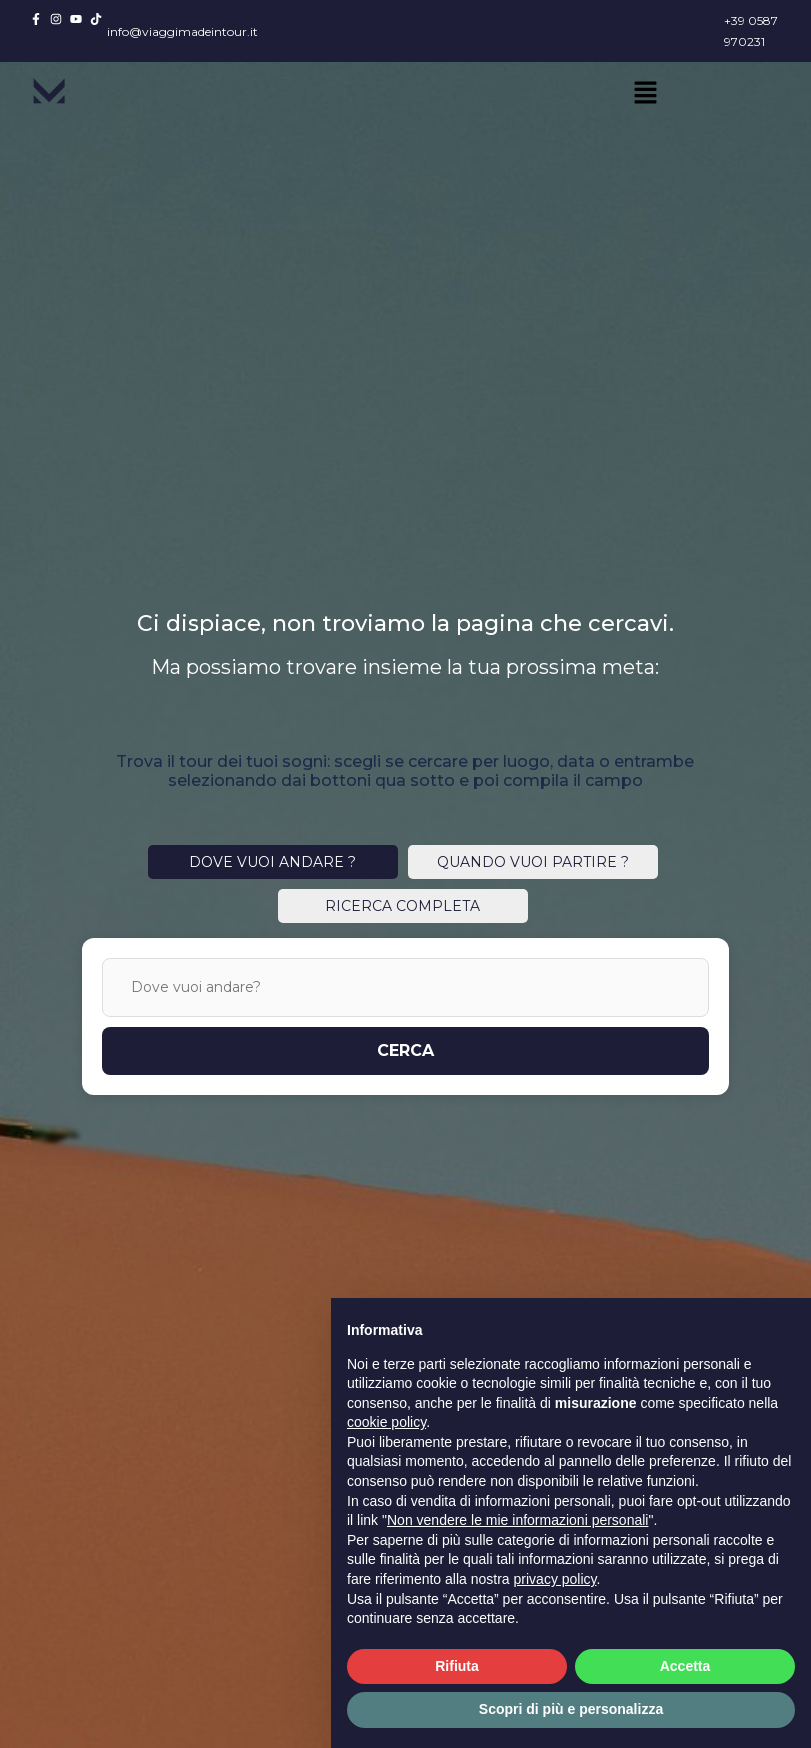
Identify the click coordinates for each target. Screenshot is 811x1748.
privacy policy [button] (555, 1579)
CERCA (405, 1050)
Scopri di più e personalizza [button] (571, 1709)
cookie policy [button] (386, 1422)
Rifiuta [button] (457, 1666)
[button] (645, 94)
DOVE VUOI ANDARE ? (272, 862)
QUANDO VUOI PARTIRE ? (533, 862)
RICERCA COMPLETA (402, 906)
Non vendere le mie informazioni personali (517, 1520)
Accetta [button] (685, 1666)
